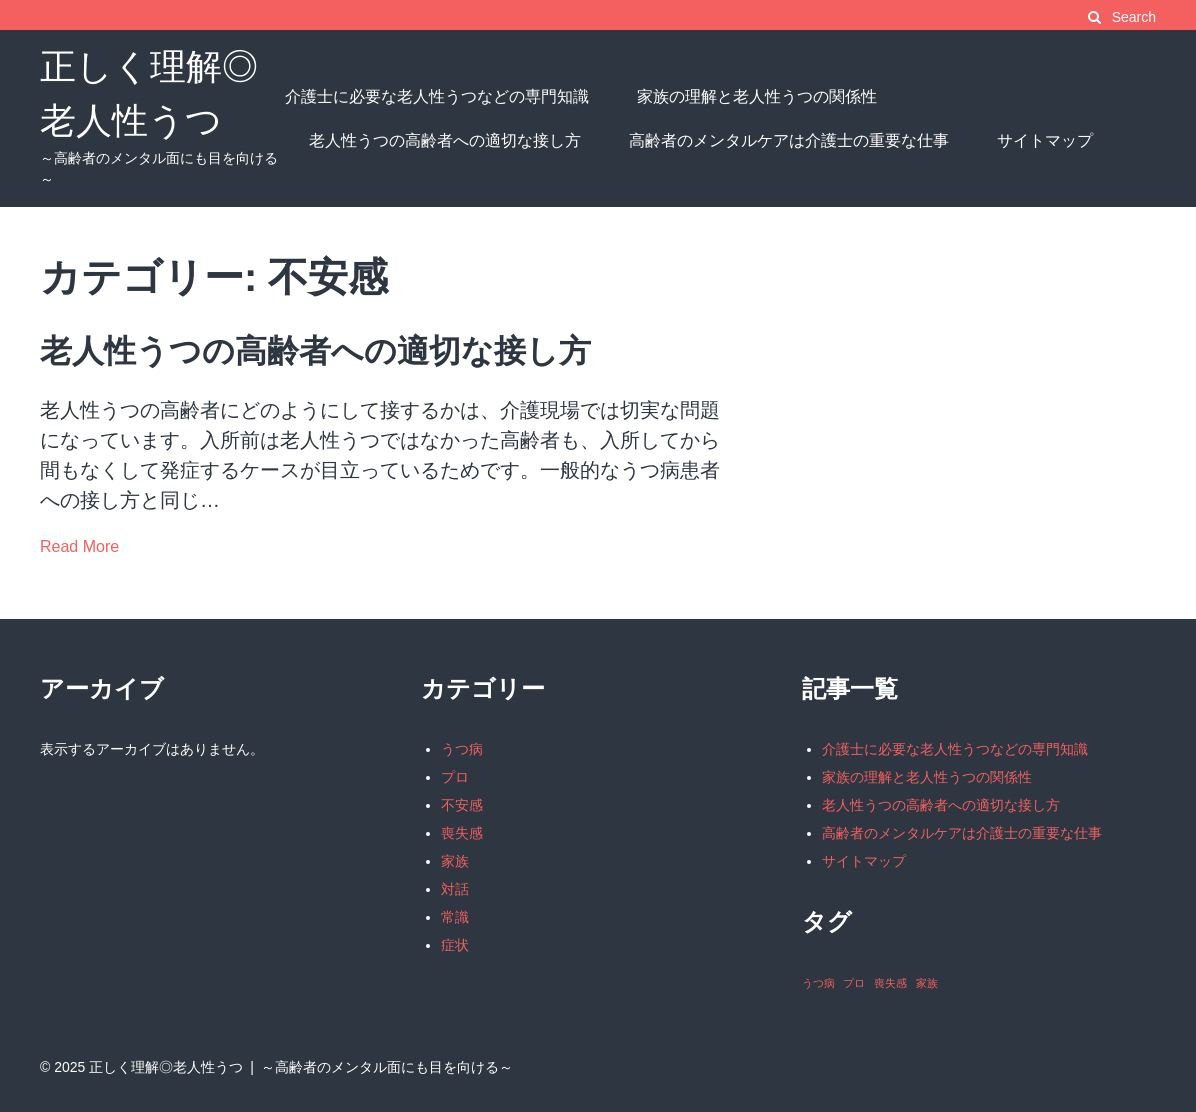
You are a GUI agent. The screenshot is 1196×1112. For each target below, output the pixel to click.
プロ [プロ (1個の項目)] (854, 983)
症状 (455, 945)
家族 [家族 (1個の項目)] (927, 983)
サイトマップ (1045, 140)
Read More (79, 546)
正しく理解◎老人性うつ (166, 1067)
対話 (455, 889)
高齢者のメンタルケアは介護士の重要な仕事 (789, 140)
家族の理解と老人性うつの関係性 (757, 96)
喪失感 (462, 833)
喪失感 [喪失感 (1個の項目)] (890, 983)
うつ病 (462, 749)
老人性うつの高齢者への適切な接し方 (445, 140)
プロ (455, 777)
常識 (455, 917)
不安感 (462, 805)
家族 (455, 861)
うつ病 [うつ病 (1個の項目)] (818, 983)
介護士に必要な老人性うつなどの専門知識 (437, 96)
